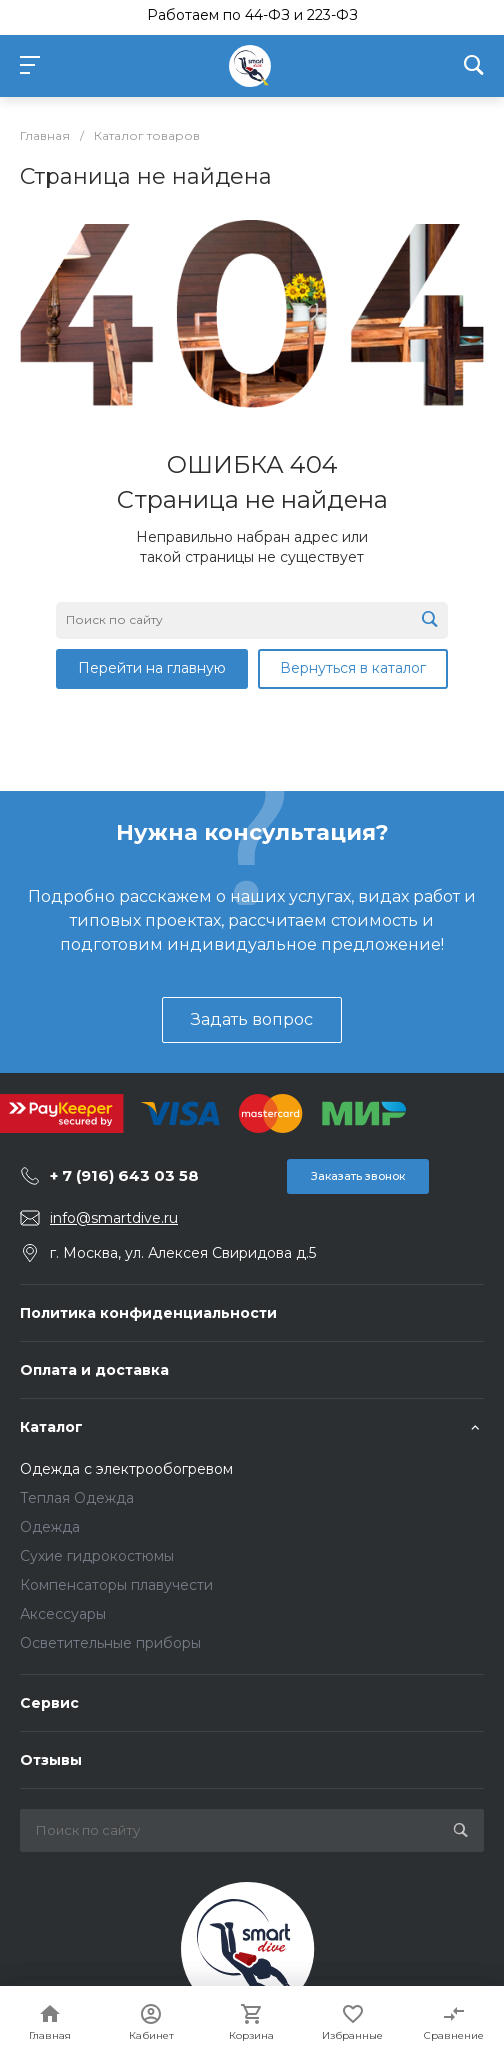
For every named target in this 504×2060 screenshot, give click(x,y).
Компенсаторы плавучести (116, 1585)
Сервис (49, 1703)
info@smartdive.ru (114, 1218)
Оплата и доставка (94, 1370)
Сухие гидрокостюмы (97, 1556)
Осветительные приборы (110, 1643)
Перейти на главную (152, 668)
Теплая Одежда (77, 1498)
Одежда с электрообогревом (126, 1469)
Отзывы (51, 1760)
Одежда (50, 1527)
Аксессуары (63, 1614)
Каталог (51, 1427)
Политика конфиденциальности (148, 1313)
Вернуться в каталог (353, 668)
